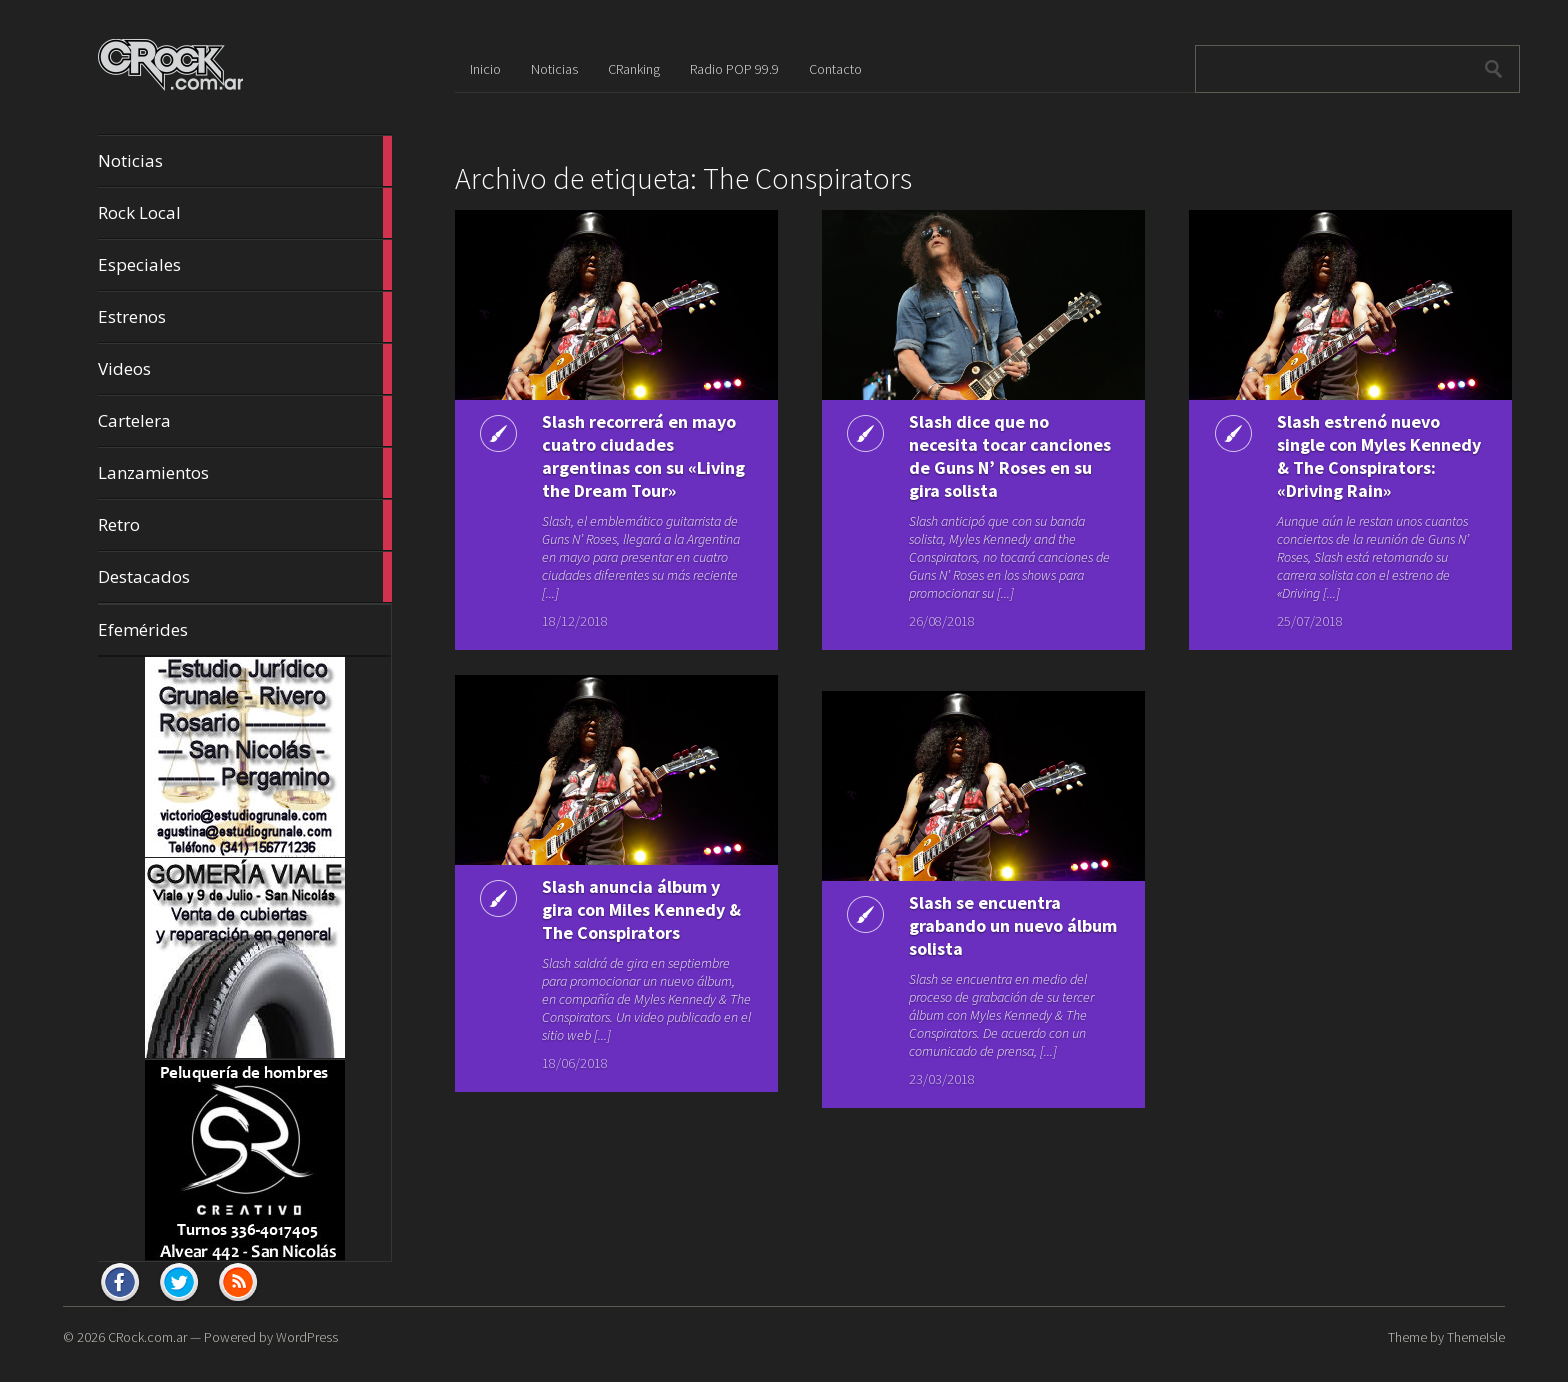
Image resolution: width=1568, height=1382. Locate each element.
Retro (245, 525)
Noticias (245, 161)
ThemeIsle (1476, 1337)
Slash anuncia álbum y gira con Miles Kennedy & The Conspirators (641, 909)
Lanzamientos (245, 473)
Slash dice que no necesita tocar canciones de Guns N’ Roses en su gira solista (1010, 456)
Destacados (245, 577)
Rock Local (245, 213)
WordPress (307, 1337)
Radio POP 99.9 (734, 69)
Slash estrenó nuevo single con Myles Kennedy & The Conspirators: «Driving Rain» (1379, 456)
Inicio (485, 69)
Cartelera (245, 421)
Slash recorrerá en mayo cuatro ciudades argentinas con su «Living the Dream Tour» (643, 456)
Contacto (835, 69)
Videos (245, 369)
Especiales (245, 265)
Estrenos (245, 317)
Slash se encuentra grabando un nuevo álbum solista (1013, 925)
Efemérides (143, 629)
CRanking (634, 69)
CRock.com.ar (147, 1337)
